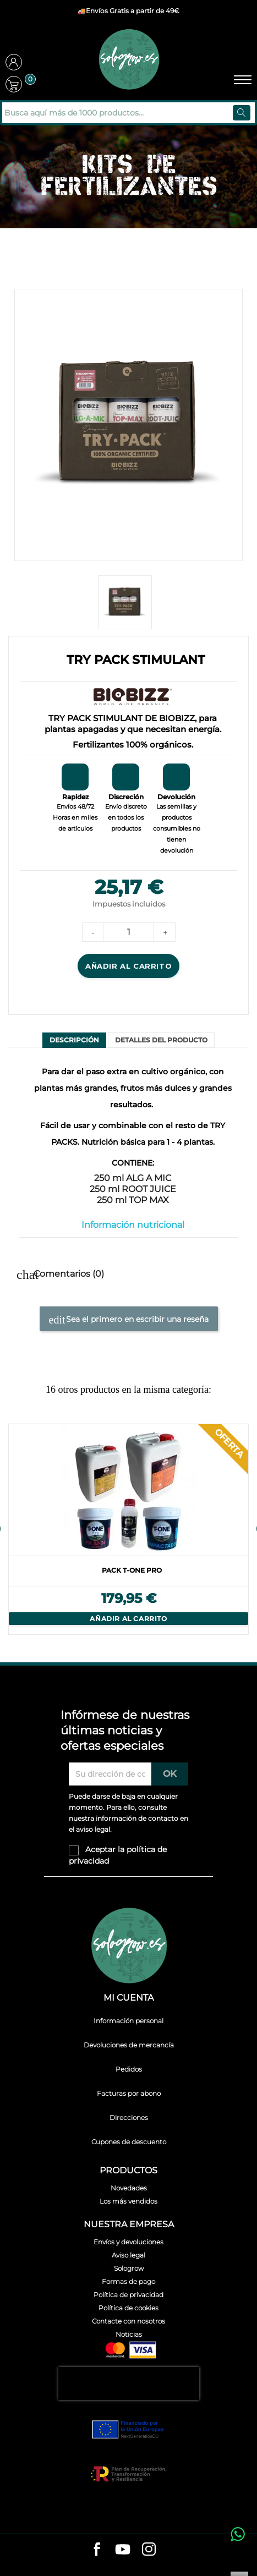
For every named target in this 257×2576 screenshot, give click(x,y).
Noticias (129, 2334)
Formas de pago (128, 2281)
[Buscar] (76, 112)
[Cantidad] (129, 932)
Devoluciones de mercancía (129, 2045)
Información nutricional (132, 1225)
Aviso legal (128, 2255)
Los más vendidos (128, 2201)
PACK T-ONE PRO (132, 1570)
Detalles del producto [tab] (161, 1040)
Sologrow (129, 2268)
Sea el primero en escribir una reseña (129, 1319)
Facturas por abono (129, 2093)
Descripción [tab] (74, 1040)
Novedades (129, 2188)
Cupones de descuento (128, 2142)
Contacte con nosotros (128, 2321)
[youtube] (122, 2551)
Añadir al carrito (128, 966)
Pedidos (129, 2069)
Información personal (128, 2021)
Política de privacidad (128, 2295)
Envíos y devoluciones (128, 2242)
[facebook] (97, 2550)
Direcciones (129, 2117)
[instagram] (149, 2550)
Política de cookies (128, 2308)
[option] (128, 1528)
